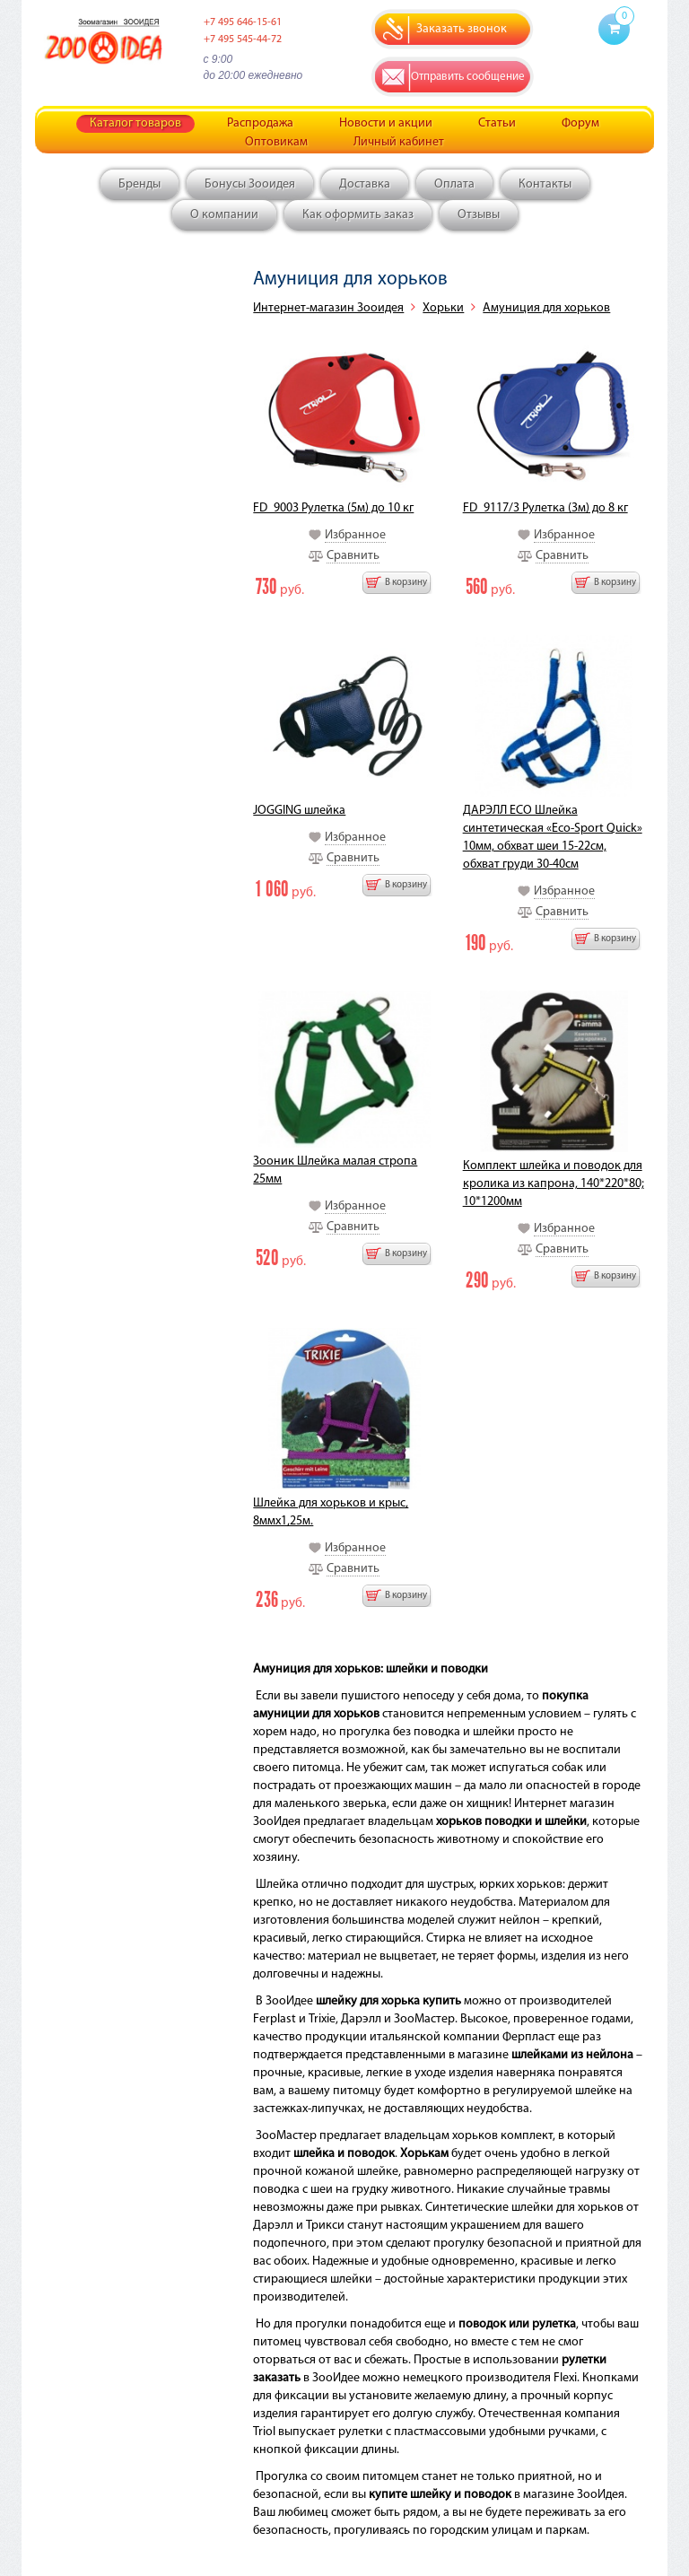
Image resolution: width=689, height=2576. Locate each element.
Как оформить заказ (358, 215)
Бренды (139, 184)
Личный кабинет (398, 142)
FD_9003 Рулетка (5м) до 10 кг (333, 508)
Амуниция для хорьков (546, 308)
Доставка (364, 184)
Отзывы (479, 215)
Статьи (497, 123)
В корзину (406, 583)
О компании (224, 215)
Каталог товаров (135, 123)
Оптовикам (276, 142)
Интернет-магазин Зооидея (328, 308)
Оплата (454, 184)
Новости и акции (385, 123)
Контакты (545, 184)
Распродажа (260, 123)
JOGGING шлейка (299, 810)
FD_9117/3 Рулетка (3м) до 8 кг (545, 508)
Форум (580, 123)
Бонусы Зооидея (250, 184)
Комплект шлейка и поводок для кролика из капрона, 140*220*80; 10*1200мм (553, 1184)
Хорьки (443, 308)
